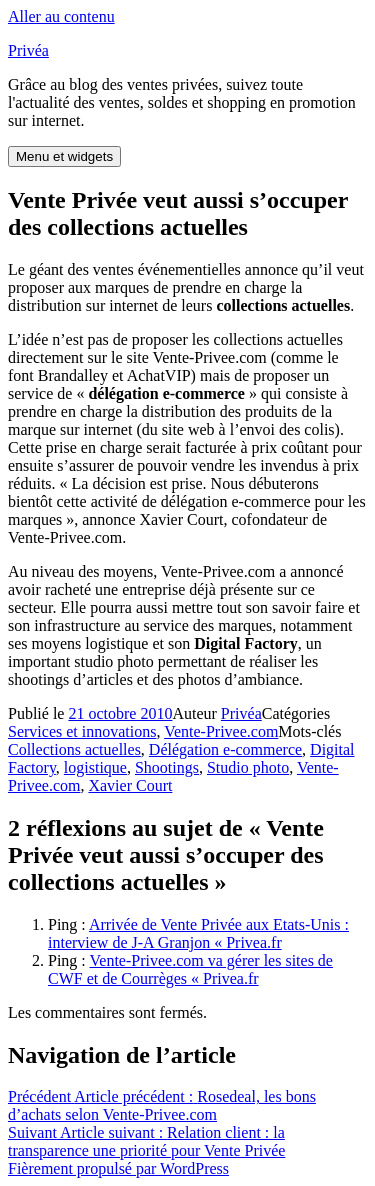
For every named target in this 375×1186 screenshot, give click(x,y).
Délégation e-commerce (225, 749)
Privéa (28, 50)
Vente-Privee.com (221, 731)
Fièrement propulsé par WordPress (118, 1168)
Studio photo (248, 767)
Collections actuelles (74, 749)
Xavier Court (130, 785)
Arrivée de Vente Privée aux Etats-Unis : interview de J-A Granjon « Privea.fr (198, 933)
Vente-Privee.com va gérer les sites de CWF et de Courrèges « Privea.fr (190, 969)
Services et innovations (82, 731)
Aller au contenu (61, 16)
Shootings (167, 767)
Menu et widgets (64, 156)
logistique (95, 767)
